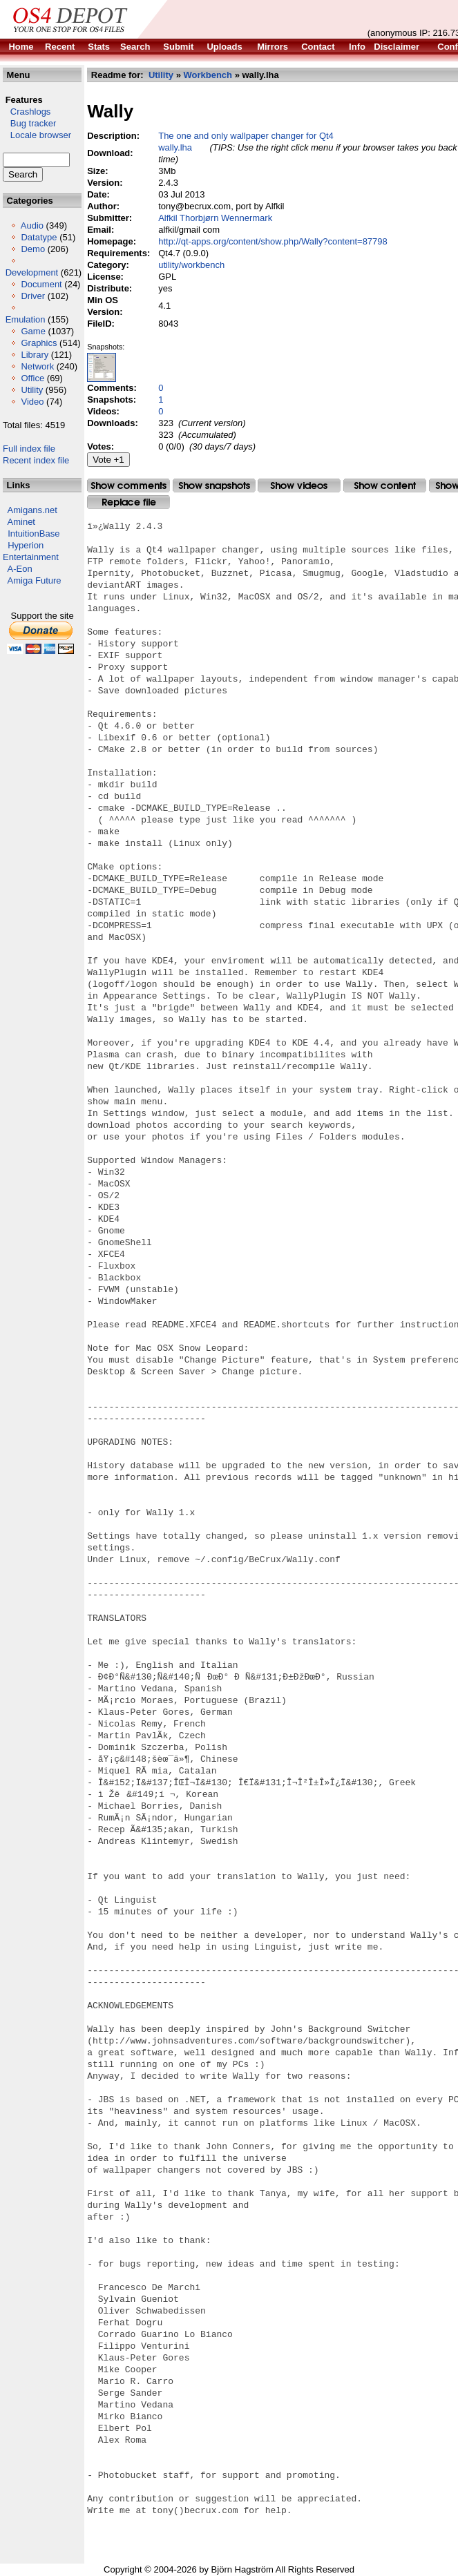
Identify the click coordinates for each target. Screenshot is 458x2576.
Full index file (29, 448)
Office (32, 378)
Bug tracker (29, 123)
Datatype (39, 237)
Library (34, 354)
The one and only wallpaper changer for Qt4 (246, 136)
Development (32, 272)
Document (41, 284)
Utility (32, 390)
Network (37, 366)
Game (33, 331)
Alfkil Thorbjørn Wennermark (215, 218)
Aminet (21, 522)
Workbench (207, 75)
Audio (32, 225)
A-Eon (20, 569)
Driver (33, 296)
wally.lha (175, 147)
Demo (33, 249)
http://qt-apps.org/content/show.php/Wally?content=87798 (273, 241)
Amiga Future (34, 580)
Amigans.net (32, 510)
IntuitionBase (33, 533)
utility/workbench (191, 265)
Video (32, 401)
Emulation (26, 319)
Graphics (39, 343)
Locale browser (37, 135)
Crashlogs (26, 111)
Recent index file (36, 460)
